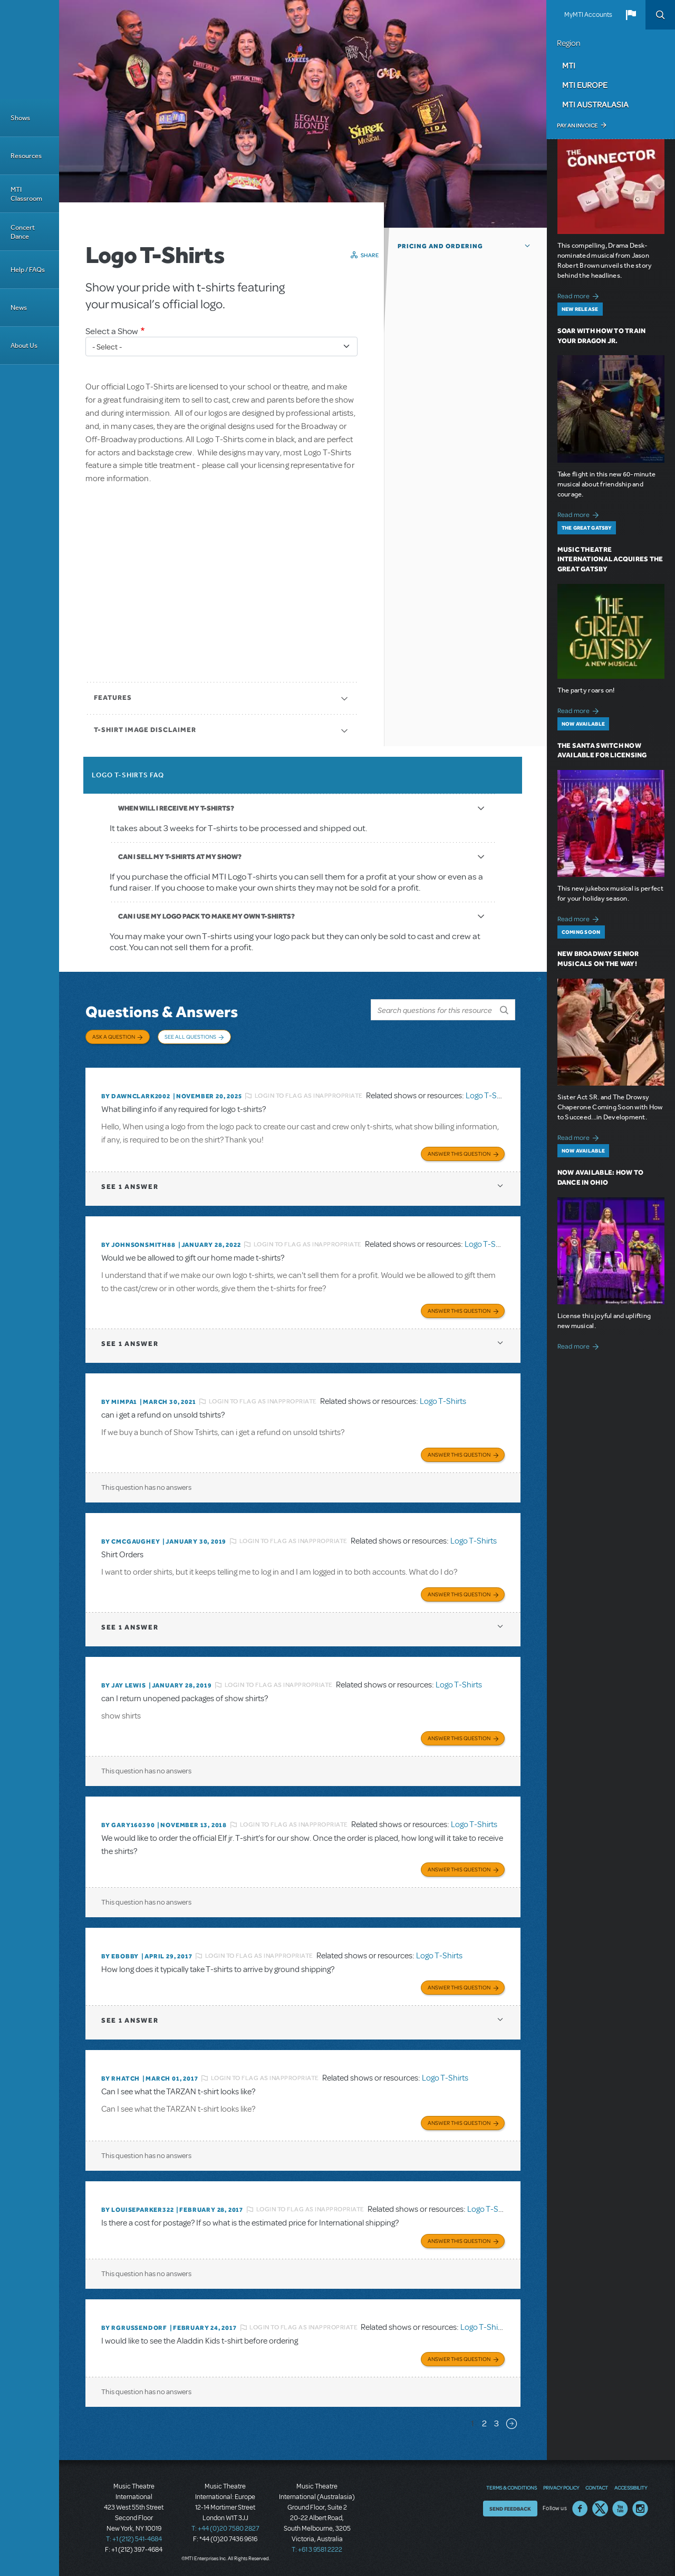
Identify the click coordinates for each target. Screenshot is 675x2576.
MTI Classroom (26, 194)
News (19, 307)
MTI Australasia (595, 104)
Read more (579, 295)
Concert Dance (23, 232)
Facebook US (580, 2508)
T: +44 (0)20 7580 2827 (225, 2528)
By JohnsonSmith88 (138, 1244)
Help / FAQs (28, 269)
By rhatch (120, 2078)
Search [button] (660, 15)
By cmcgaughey (130, 1541)
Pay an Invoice (577, 125)
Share (370, 255)
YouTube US (620, 2508)
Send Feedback (510, 2508)
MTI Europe (585, 85)
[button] (630, 15)
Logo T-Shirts (489, 1095)
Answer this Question (459, 1153)
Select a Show (111, 331)
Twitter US (600, 2508)
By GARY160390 (128, 1825)
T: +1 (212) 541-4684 (134, 2539)
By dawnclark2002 (135, 1096)
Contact (596, 2487)
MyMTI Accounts (588, 15)
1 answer (129, 1187)
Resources (26, 155)
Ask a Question (113, 1036)
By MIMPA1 (119, 1402)
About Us (24, 345)
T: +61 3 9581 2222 (317, 2549)
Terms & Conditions (511, 2487)
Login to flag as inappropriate (309, 1095)
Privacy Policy (561, 2487)
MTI (568, 65)
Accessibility (630, 2487)
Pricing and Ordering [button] (440, 246)
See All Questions (190, 1036)
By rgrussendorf (134, 2327)
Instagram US (640, 2508)
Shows (20, 117)
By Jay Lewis (123, 1685)
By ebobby (120, 1956)
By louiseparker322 (137, 2209)
